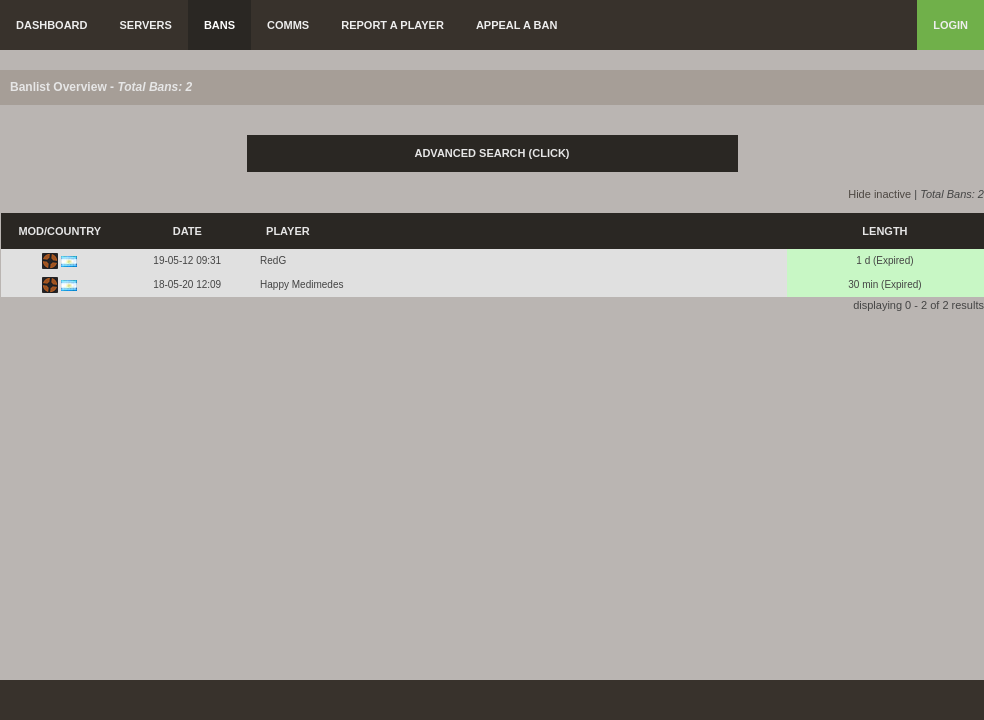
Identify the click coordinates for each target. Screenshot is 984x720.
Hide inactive (879, 194)
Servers (146, 25)
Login (950, 25)
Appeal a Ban (517, 25)
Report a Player (392, 25)
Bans (219, 25)
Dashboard (52, 25)
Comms (288, 25)
